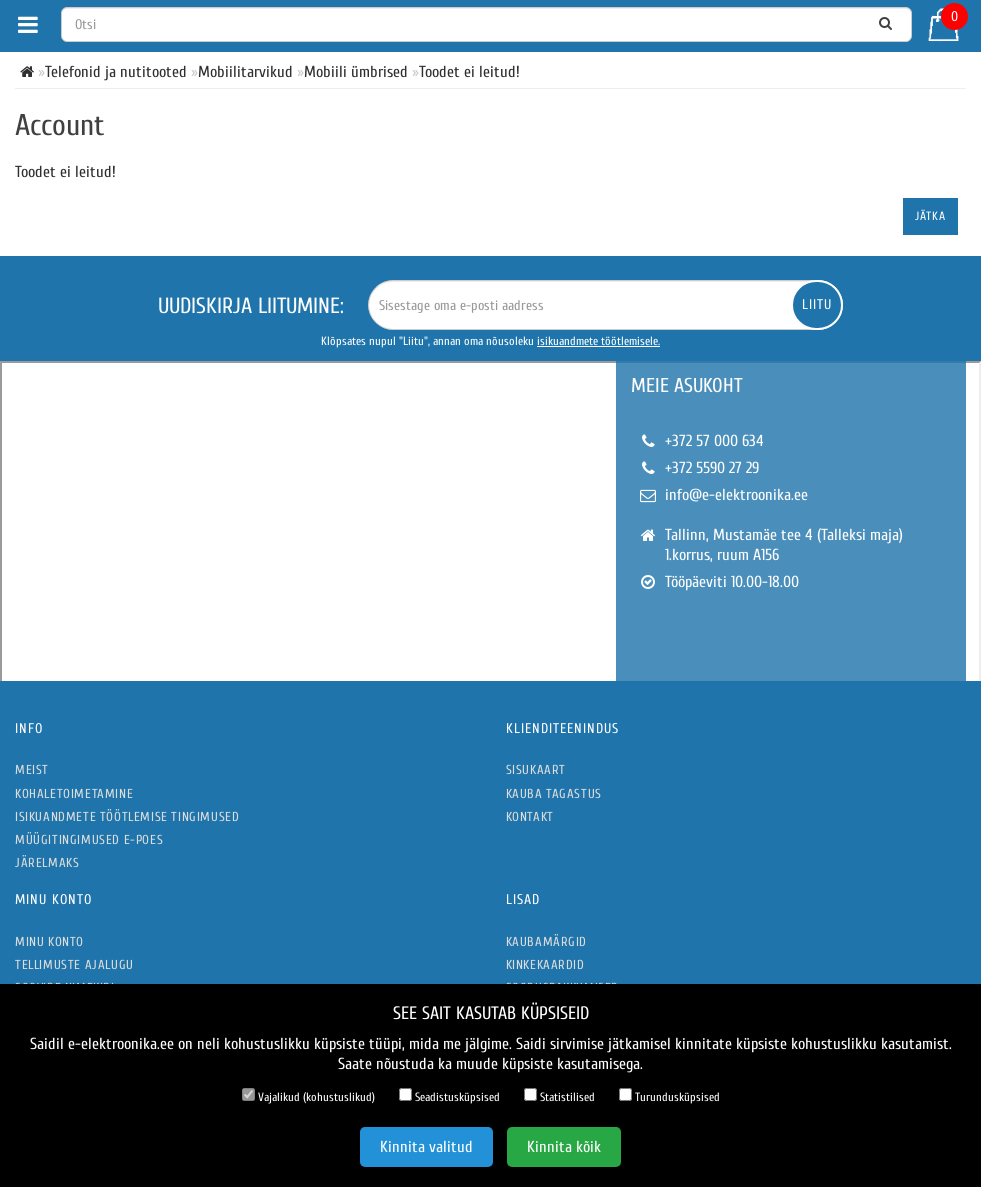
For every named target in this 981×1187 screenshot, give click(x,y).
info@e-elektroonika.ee (736, 495)
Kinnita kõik (564, 1147)
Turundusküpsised (669, 1096)
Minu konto (49, 941)
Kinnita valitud (426, 1147)
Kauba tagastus (554, 793)
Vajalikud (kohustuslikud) (308, 1096)
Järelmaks (47, 862)
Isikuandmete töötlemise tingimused (127, 816)
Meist (32, 769)
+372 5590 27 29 (712, 468)
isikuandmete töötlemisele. (598, 341)
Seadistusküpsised (449, 1096)
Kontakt (530, 816)
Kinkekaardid (545, 964)
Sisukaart (536, 769)
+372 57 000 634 (714, 441)
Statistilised (559, 1096)
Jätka (930, 216)
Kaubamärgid (547, 941)
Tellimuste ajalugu (74, 964)
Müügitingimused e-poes (89, 839)
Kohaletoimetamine (74, 793)
